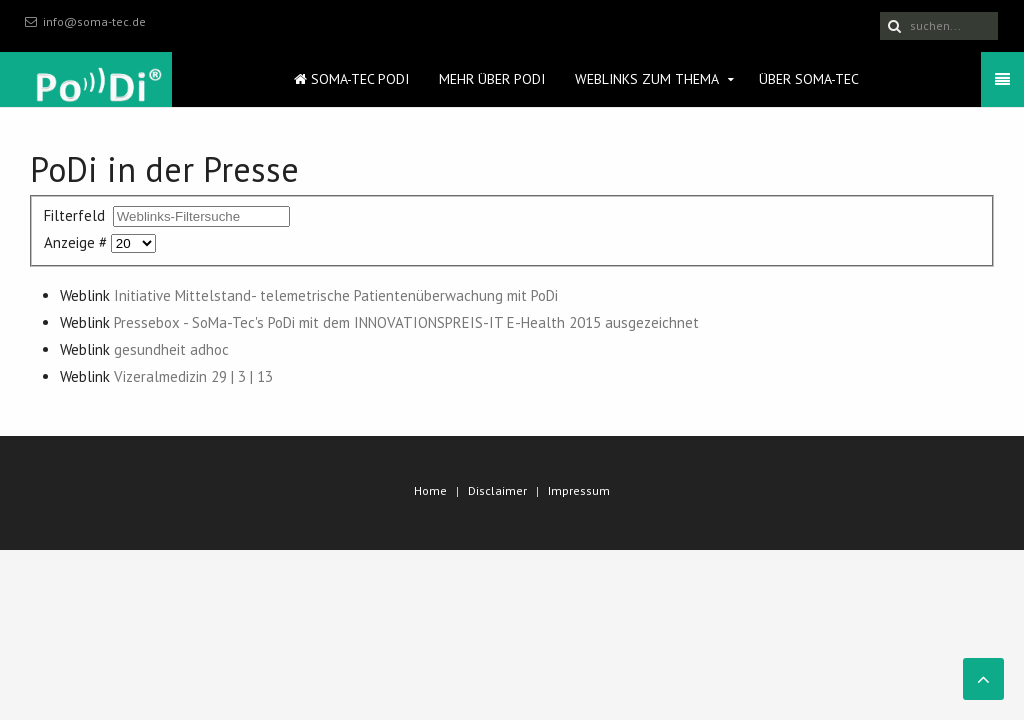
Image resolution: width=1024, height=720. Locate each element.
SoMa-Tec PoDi (351, 79)
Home (430, 490)
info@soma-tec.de (94, 21)
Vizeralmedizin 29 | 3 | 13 (193, 376)
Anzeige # (77, 242)
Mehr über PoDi (492, 79)
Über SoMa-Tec (809, 79)
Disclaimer (497, 490)
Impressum (579, 490)
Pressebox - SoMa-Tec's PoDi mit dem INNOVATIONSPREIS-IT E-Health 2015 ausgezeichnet (406, 322)
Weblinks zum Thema (647, 79)
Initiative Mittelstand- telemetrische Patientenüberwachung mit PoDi (336, 295)
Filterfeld (76, 215)
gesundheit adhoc (171, 349)
